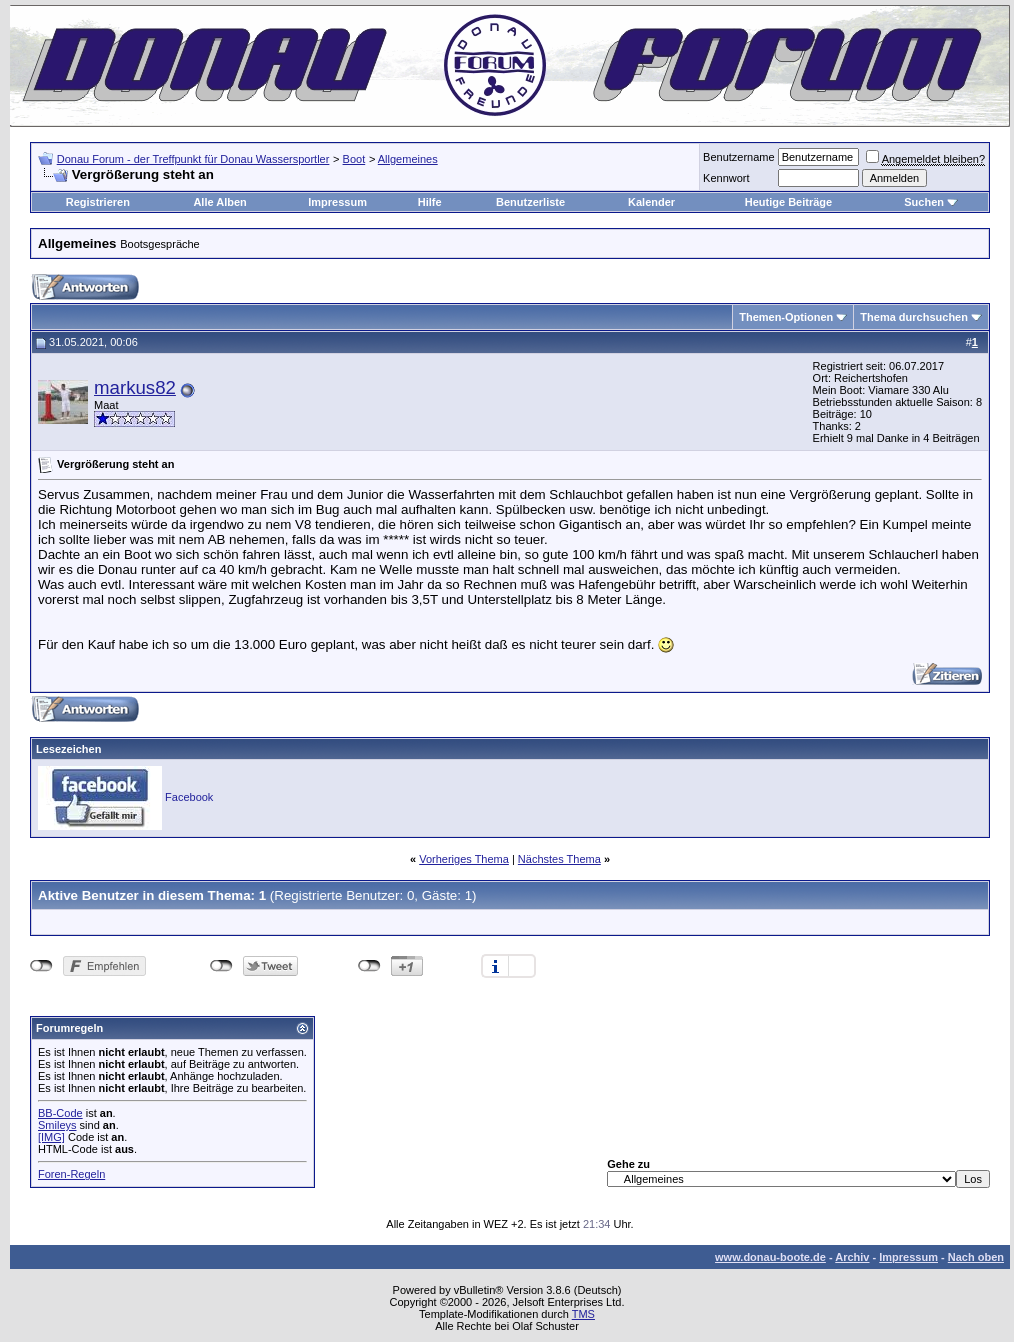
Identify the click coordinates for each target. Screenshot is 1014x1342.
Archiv (852, 1257)
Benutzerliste (530, 202)
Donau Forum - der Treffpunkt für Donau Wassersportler (193, 159)
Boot (354, 159)
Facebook (189, 797)
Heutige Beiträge (788, 202)
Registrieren (98, 202)
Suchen (924, 202)
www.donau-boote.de (770, 1257)
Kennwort (726, 178)
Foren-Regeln (71, 1174)
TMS (583, 1314)
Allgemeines (408, 159)
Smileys (57, 1125)
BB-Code (60, 1113)
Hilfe (430, 202)
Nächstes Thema (559, 859)
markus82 (135, 387)
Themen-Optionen (786, 317)
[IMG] (51, 1137)
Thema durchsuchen (914, 317)
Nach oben (976, 1257)
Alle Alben (219, 202)
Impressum (337, 202)
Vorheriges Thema (464, 859)
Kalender (651, 202)
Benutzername (739, 157)
